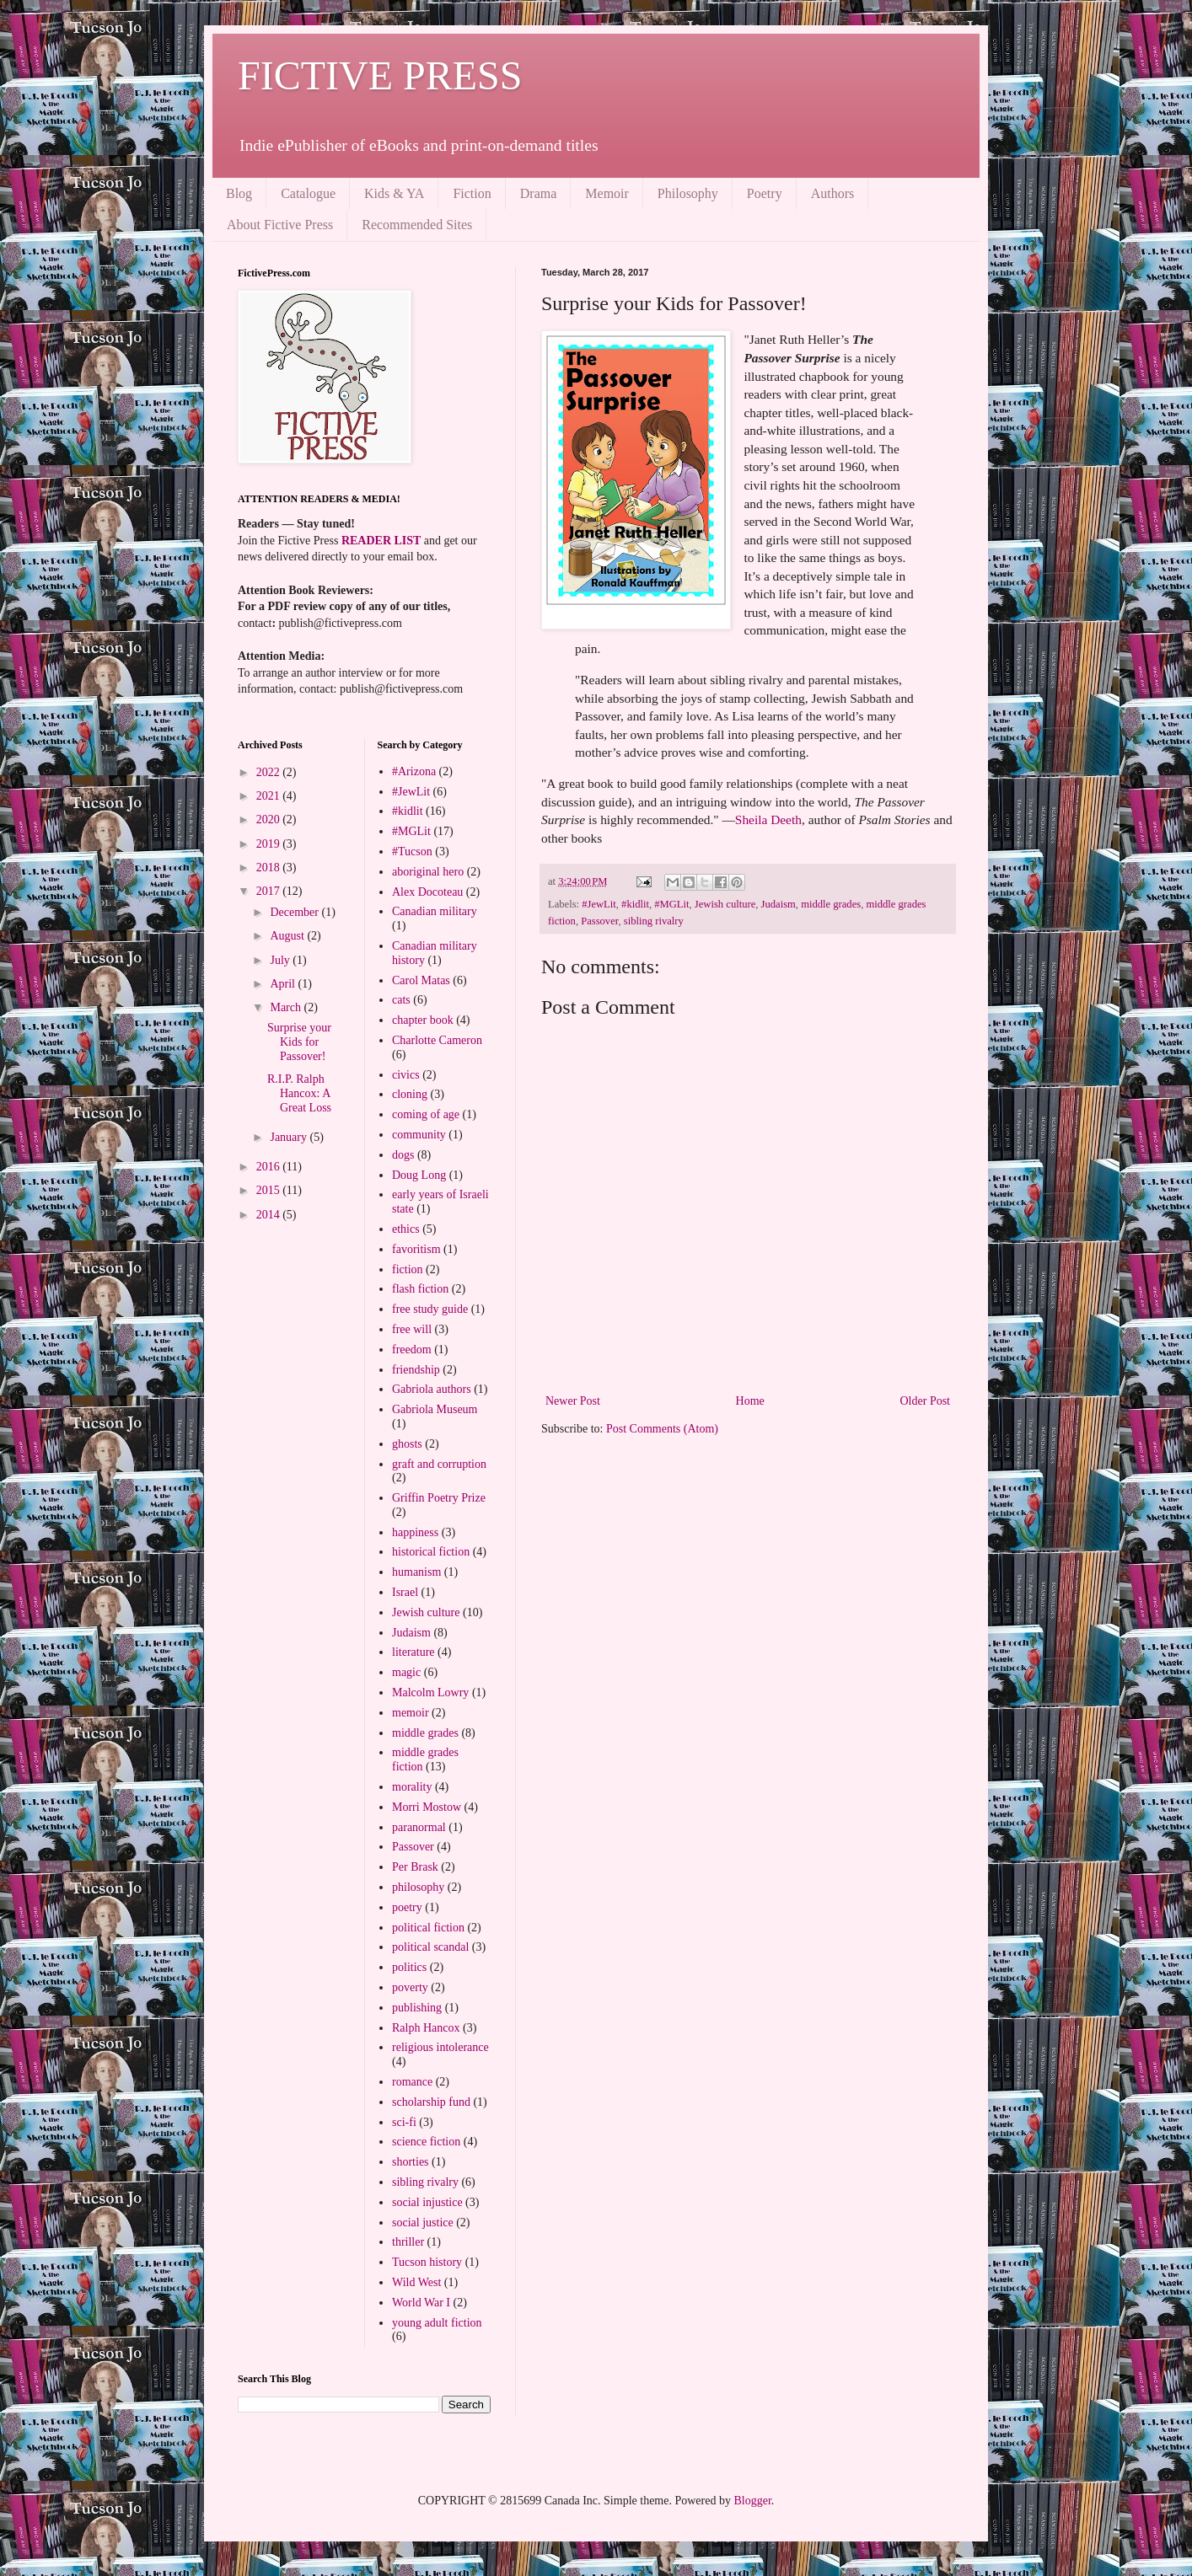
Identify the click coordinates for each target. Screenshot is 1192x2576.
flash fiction (420, 1289)
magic (406, 1672)
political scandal (430, 1947)
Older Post (925, 1401)
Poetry (764, 193)
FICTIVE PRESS (380, 75)
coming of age (425, 1114)
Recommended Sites (417, 224)
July (281, 960)
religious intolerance (440, 2047)
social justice (423, 2222)
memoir (410, 1712)
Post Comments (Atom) (662, 1428)
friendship (416, 1369)
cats (401, 999)
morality (412, 1787)
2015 (269, 1190)
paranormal (419, 1827)
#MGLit (671, 904)
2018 (269, 867)
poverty (410, 1987)
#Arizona (414, 771)
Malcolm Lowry (430, 1692)
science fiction (426, 2141)
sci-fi (404, 2122)
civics (406, 1074)
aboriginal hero (428, 871)
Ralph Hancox (425, 2028)
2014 (269, 1214)
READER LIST (381, 540)
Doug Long (419, 1175)
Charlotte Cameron (437, 1040)
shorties (410, 2162)
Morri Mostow (426, 1807)
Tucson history (427, 2262)
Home (750, 1401)
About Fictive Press (280, 224)
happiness (415, 1532)
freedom (412, 1349)
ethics (406, 1229)
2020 (269, 819)
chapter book (423, 1020)
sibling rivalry (654, 921)
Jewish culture (725, 904)
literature (413, 1652)
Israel (405, 1592)
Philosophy (688, 193)
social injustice (427, 2202)
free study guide (430, 1309)
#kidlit (635, 904)
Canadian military (434, 911)
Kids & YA (394, 193)
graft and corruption (439, 1464)
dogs (403, 1155)
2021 (269, 796)
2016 (269, 1166)
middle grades (831, 904)
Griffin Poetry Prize (439, 1498)
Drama (538, 193)
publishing (417, 2007)
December (295, 912)
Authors (833, 193)
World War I (421, 2302)
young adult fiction (437, 2322)
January (289, 1137)
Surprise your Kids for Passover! (299, 1042)
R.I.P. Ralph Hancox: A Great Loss (299, 1093)
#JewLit (599, 904)
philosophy (418, 1887)
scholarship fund (431, 2102)
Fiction (472, 193)
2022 (269, 772)
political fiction (428, 1927)
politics (409, 1967)
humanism (416, 1572)
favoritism (416, 1249)
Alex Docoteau (427, 892)
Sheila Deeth (768, 819)
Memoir (607, 193)
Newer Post (572, 1401)
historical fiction (431, 1551)
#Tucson (412, 851)
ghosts (407, 1444)
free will (412, 1329)
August (288, 935)
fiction (407, 1269)
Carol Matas (421, 980)
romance (412, 2081)
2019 (269, 844)
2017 (269, 891)
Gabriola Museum (434, 1409)
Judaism (778, 904)
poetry (407, 1907)
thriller (408, 2242)
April (284, 983)
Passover (599, 921)
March (286, 1007)
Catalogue (308, 193)
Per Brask (415, 1867)
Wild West (416, 2282)
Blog (239, 193)
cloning (409, 1094)
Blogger (752, 2500)
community (419, 1134)
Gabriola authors (431, 1389)
